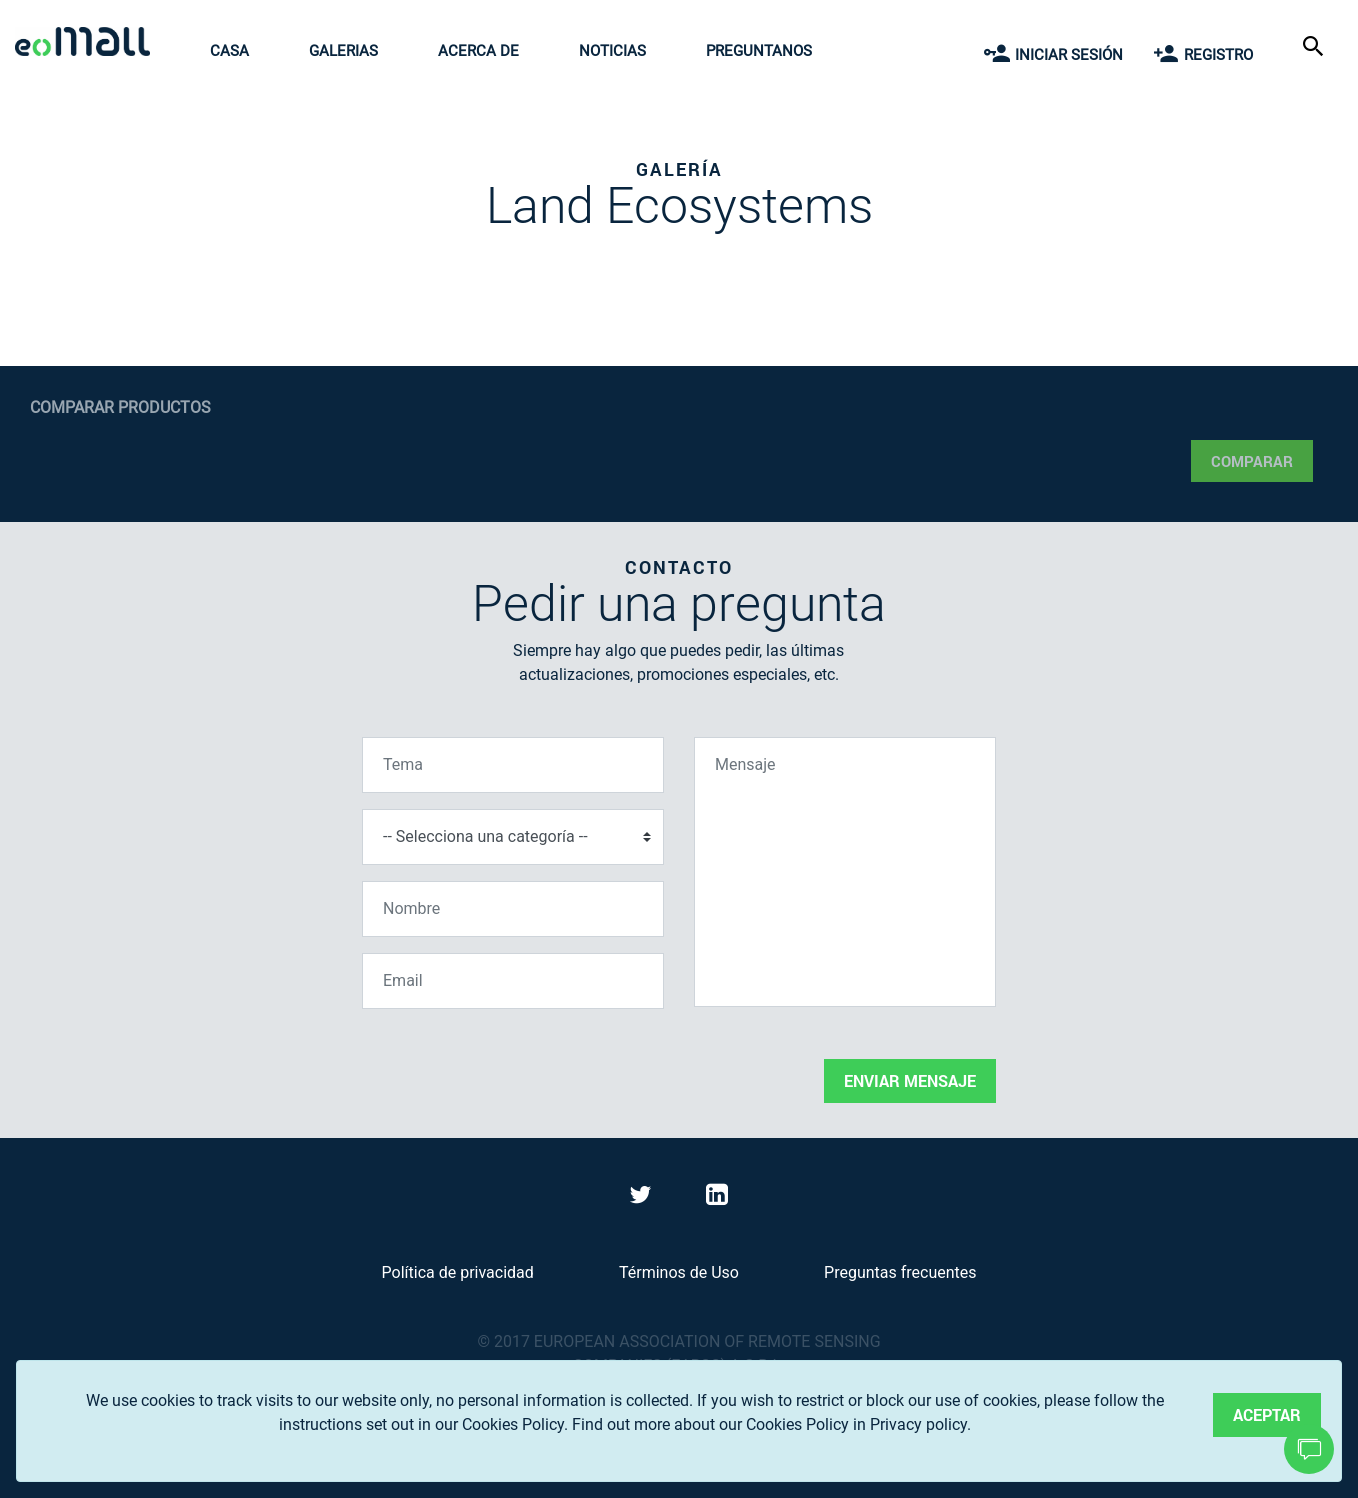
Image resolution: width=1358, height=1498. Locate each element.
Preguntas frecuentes (900, 1272)
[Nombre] (513, 909)
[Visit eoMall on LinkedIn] (717, 1198)
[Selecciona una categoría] (513, 837)
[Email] (513, 981)
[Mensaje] (845, 872)
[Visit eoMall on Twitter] (643, 1198)
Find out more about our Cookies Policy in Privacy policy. (771, 1424)
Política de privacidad (458, 1272)
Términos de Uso (679, 1272)
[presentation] (514, 1064)
